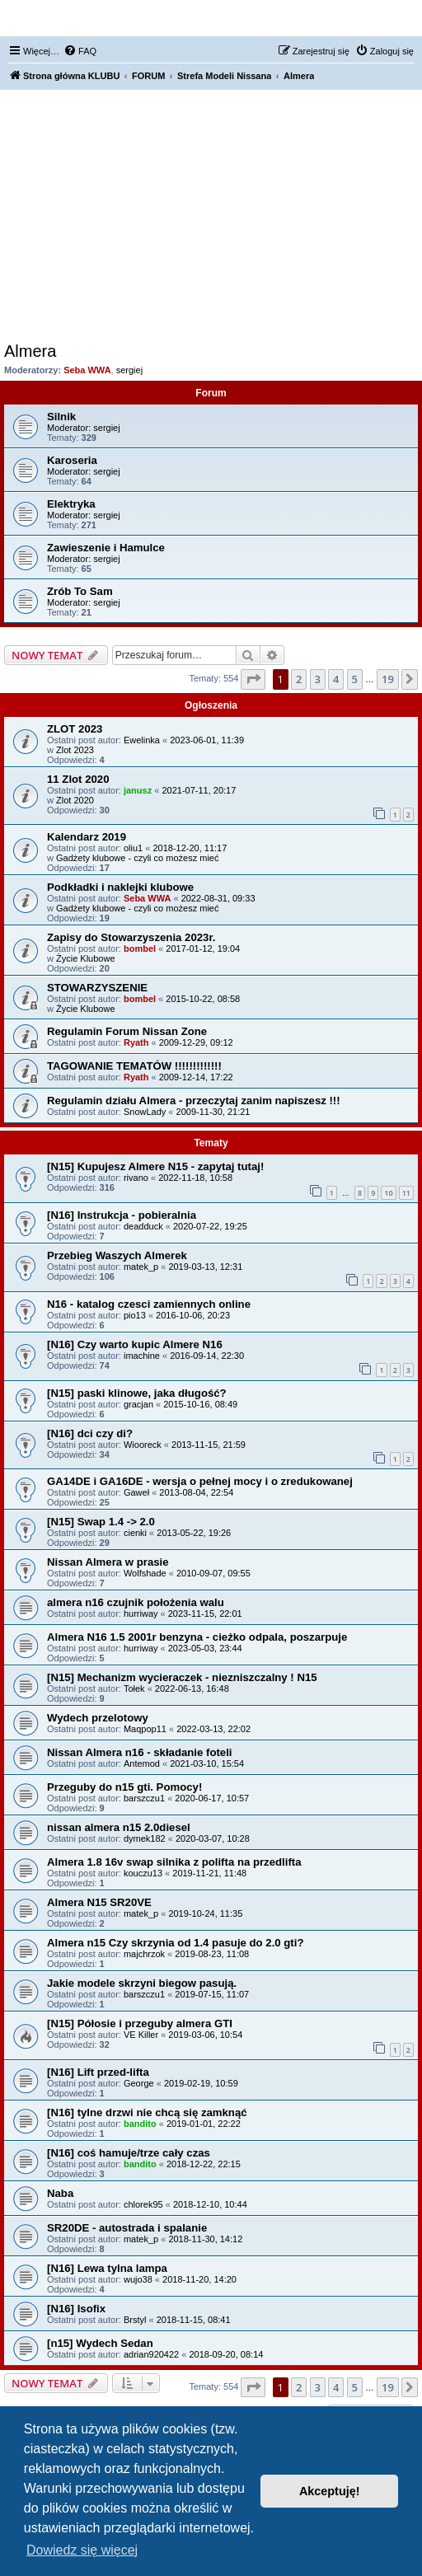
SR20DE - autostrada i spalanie (127, 2228)
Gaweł (136, 1492)
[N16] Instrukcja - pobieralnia (121, 1215)
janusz (138, 790)
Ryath (136, 1042)
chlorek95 (143, 2204)
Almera (30, 351)
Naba (60, 2193)
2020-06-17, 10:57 (212, 1798)
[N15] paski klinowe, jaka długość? (137, 1393)
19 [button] (388, 679)
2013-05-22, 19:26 (194, 1533)
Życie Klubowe (85, 958)
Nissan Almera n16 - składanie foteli (139, 1752)
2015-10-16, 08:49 (200, 1404)
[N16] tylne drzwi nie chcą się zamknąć (147, 2112)
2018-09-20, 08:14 (226, 2354)
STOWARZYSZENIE (97, 987)
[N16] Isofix (76, 2308)
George (139, 2083)
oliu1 (133, 848)
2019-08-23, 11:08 (212, 1954)
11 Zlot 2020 (78, 779)
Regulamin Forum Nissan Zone (127, 1031)
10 (388, 1192)
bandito (140, 2124)
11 (406, 1192)
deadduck (143, 1226)
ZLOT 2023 (74, 729)
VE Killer (141, 2035)
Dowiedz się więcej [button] (82, 2550)
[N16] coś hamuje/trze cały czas (128, 2153)
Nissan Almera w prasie (108, 1562)
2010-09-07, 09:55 (213, 1573)
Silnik (61, 416)
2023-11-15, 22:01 (205, 1613)
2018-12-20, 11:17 (189, 848)
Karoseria (72, 460)
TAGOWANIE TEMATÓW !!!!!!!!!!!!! (134, 1066)
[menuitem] (79, 51)
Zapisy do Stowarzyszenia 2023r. (131, 937)
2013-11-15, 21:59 (208, 1445)
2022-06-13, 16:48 (192, 1688)
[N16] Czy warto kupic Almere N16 (135, 1344)
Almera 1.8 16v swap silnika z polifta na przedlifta (174, 1862)
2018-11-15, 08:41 (194, 2320)
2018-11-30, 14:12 (205, 2239)
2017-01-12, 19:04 (203, 948)
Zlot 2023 (75, 750)
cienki (135, 1533)
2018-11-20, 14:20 (199, 2279)
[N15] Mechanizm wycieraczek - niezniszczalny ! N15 (182, 1677)
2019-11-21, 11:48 (209, 1873)
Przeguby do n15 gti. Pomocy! (124, 1787)
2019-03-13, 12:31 (205, 1267)
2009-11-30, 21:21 (213, 1112)
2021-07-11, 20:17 (199, 790)
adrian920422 (151, 2354)
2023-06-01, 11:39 (207, 740)
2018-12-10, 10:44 (210, 2204)
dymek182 (145, 1838)
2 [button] (299, 679)
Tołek (134, 1688)
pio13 (135, 1315)
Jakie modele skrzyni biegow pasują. (142, 1983)
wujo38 (138, 2279)
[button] (253, 679)
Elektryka (71, 504)
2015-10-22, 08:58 (203, 999)
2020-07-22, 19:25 (210, 1226)
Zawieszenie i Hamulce (106, 547)
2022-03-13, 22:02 (213, 1729)
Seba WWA (86, 370)
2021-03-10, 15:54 (207, 1763)
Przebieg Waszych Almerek (117, 1255)
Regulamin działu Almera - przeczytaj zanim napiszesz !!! (193, 1100)
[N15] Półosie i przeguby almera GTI (139, 2023)
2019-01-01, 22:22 (203, 2124)
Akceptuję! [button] (329, 2491)
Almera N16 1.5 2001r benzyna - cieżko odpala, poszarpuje (197, 1637)
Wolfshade (145, 1573)
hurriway (141, 1613)
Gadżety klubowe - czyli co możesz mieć (137, 858)
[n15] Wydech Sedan (100, 2343)
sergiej (129, 370)
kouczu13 (143, 1873)
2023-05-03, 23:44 (205, 1648)
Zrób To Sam (80, 591)
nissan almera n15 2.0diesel (118, 1827)
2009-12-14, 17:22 (196, 1077)
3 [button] (318, 679)
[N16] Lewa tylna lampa (107, 2268)
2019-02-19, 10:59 (201, 2083)
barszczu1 (144, 1798)
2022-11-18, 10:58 (195, 1178)
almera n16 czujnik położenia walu (135, 1602)
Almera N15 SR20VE (99, 1902)
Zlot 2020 (75, 800)
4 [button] (336, 679)
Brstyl (135, 2320)
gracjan (138, 1404)
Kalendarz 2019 (86, 837)
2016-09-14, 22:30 (207, 1356)
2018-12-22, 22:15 (203, 2164)
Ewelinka (142, 740)
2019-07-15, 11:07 (212, 1994)
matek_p (141, 1267)
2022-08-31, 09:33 (218, 898)
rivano (136, 1178)
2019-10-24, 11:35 (205, 1913)
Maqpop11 (145, 1729)
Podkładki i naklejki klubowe (120, 887)
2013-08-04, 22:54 (196, 1492)
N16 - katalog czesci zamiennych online (149, 1304)
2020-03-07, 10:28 (213, 1838)
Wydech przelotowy (97, 1718)
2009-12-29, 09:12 (196, 1042)
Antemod (142, 1763)
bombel (140, 948)
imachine (142, 1356)
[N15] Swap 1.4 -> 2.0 (101, 1521)
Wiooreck (143, 1445)
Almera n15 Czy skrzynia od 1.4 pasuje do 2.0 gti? (175, 1943)
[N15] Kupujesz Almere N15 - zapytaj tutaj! (155, 1166)
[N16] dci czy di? (90, 1433)
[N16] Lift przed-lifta (98, 2072)
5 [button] (355, 679)
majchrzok (144, 1954)
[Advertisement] (211, 218)
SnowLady (145, 1112)
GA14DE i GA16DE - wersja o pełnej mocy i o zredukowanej (200, 1481)
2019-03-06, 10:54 (205, 2035)
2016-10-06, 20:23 (193, 1315)
